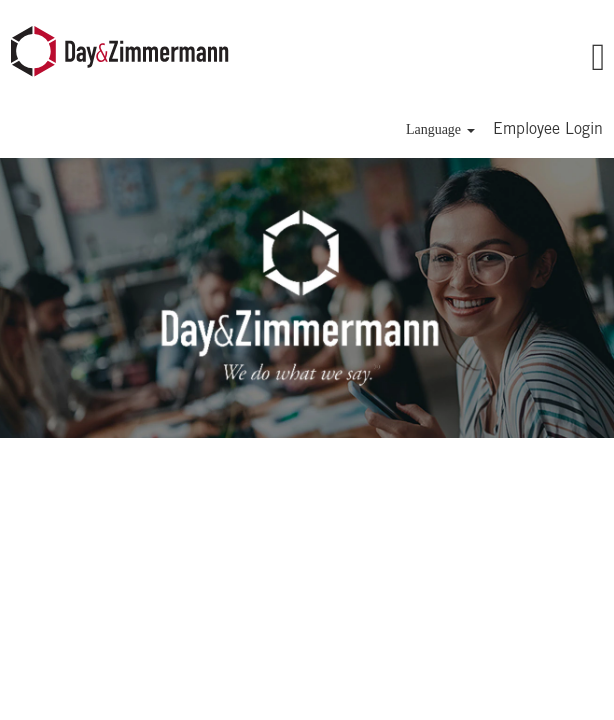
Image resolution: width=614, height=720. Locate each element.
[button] (520, 59)
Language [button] (440, 129)
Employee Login (548, 130)
